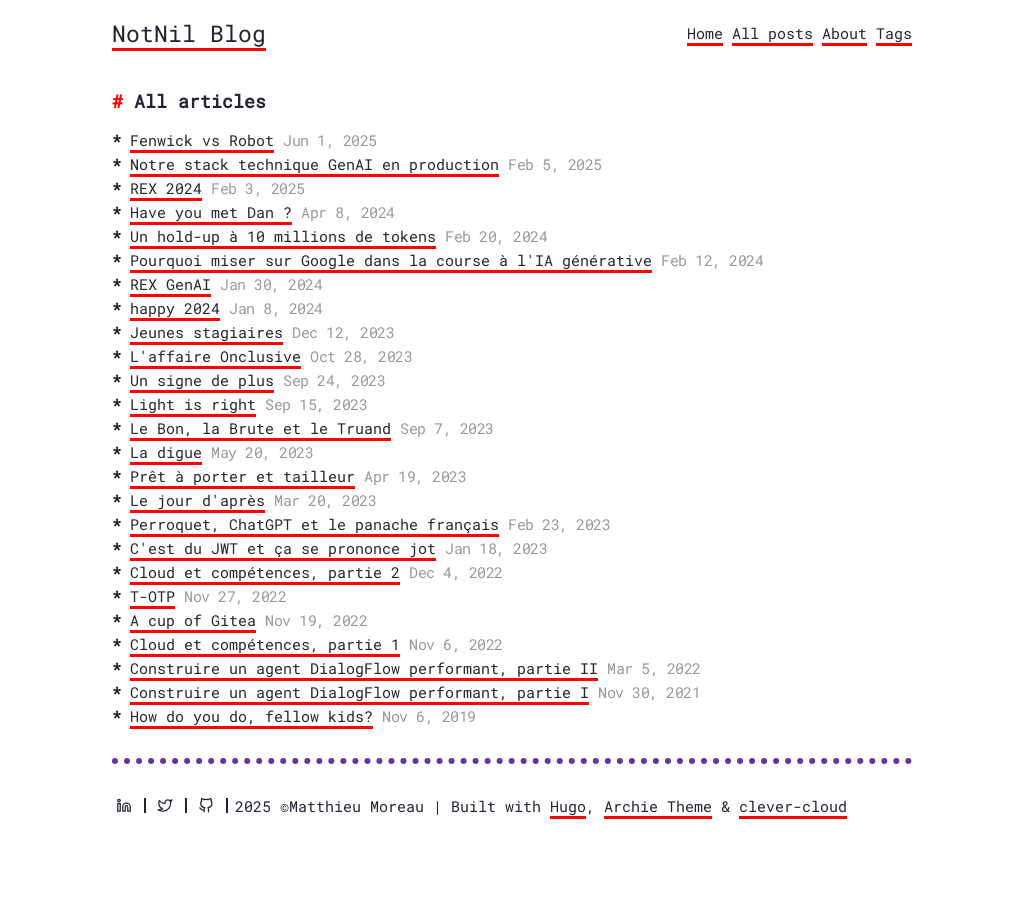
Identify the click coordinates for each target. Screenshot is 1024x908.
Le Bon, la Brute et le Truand (260, 428)
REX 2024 (166, 188)
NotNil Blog (189, 33)
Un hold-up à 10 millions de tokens (283, 236)
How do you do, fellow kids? (251, 716)
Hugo (568, 806)
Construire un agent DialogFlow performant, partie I (359, 692)
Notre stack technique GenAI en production (314, 164)
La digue (166, 452)
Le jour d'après (197, 500)
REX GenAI (170, 284)
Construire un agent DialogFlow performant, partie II (364, 668)
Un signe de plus (202, 380)
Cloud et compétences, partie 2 (265, 572)
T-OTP (152, 596)
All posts (772, 33)
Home (705, 33)
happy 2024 (175, 308)
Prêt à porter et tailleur (242, 476)
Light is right (193, 404)
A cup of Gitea (193, 620)
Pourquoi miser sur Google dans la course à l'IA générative (391, 260)
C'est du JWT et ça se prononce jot (283, 548)
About (844, 33)
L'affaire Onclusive (215, 356)
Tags (894, 33)
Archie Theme (658, 806)
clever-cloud (793, 806)
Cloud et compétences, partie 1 (265, 644)
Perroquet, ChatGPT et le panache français (314, 524)
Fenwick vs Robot (202, 140)
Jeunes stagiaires (206, 332)
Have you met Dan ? (211, 212)
